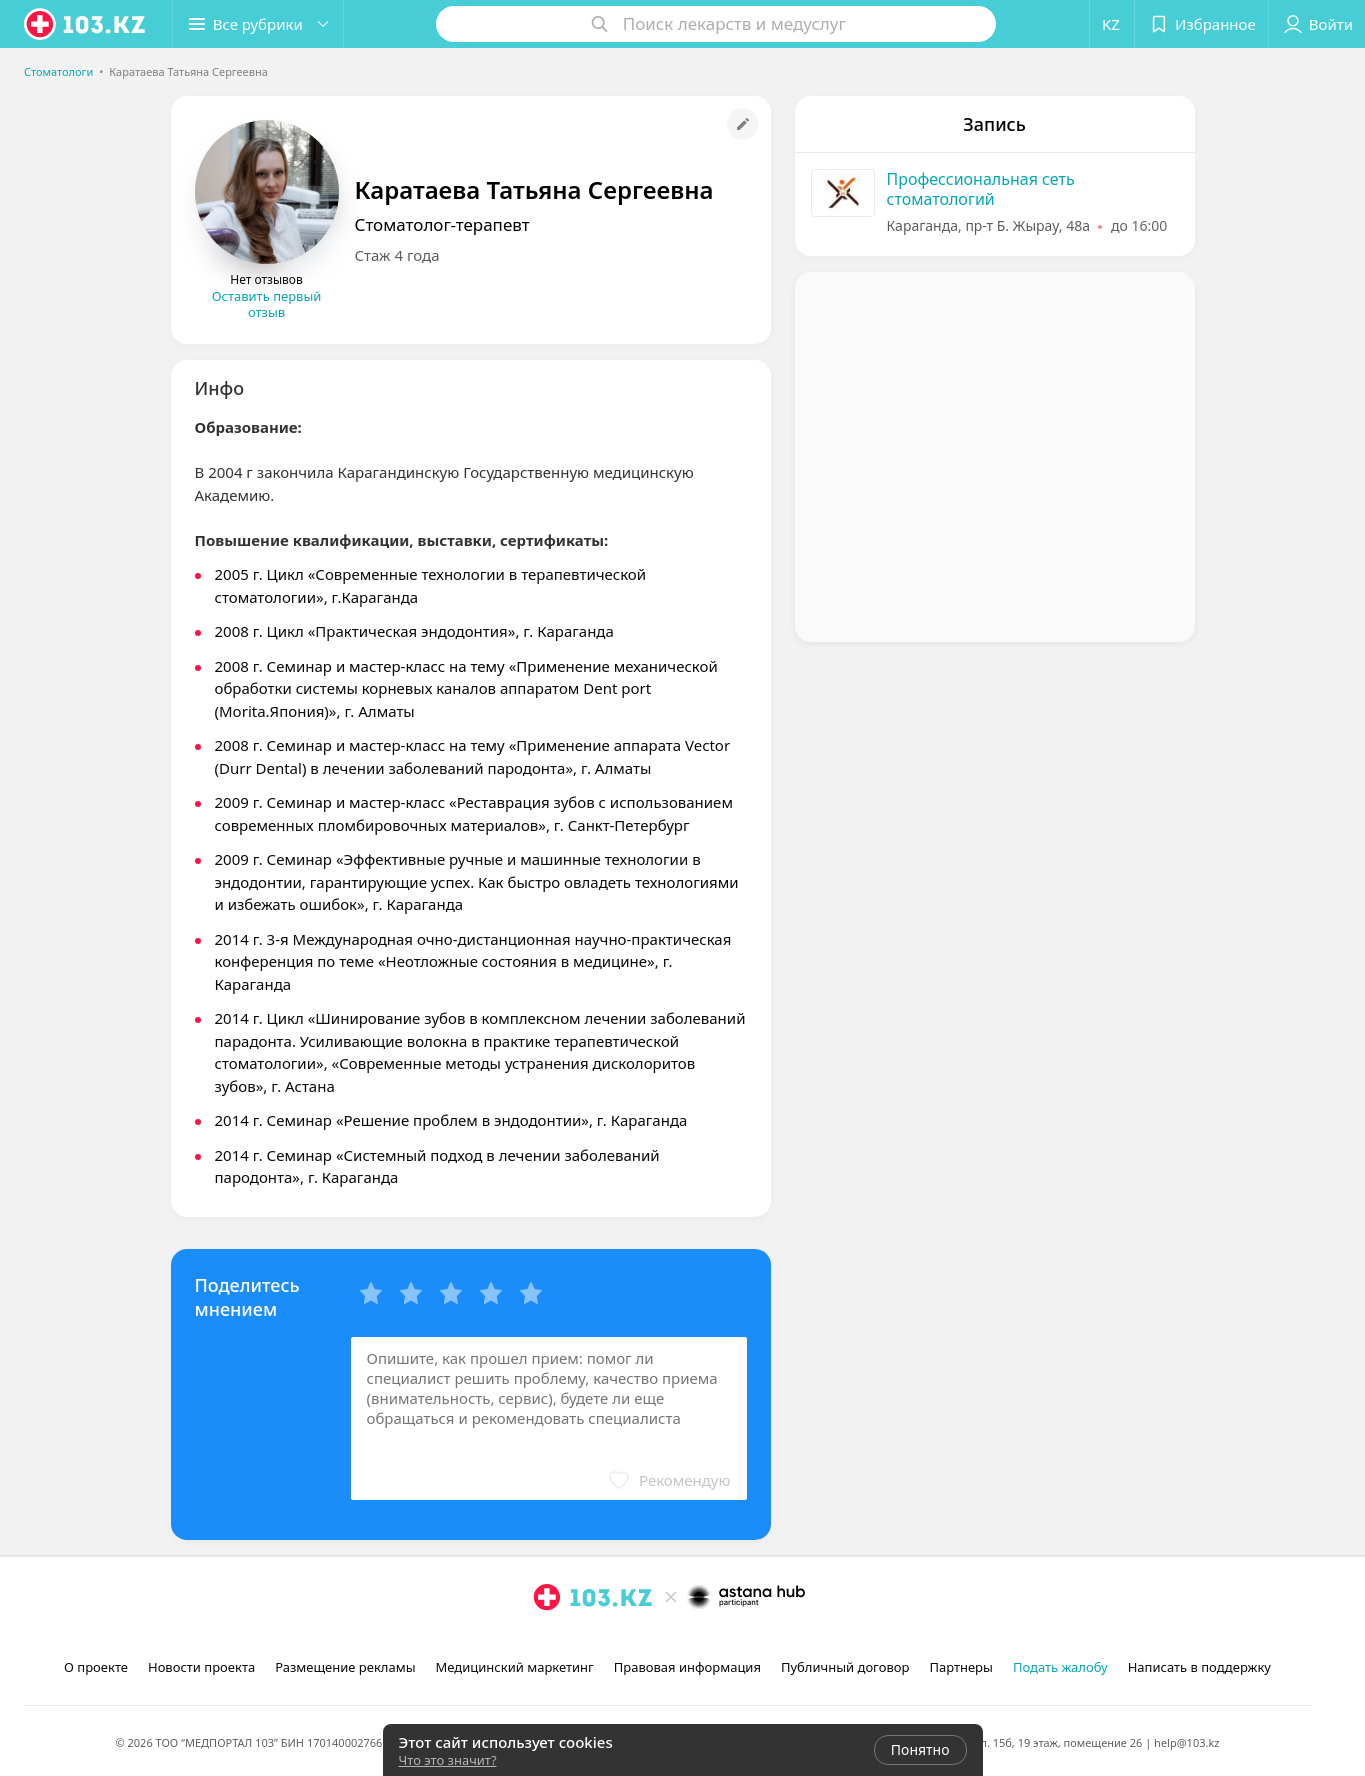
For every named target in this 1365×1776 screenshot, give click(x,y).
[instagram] (547, 1641)
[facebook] (575, 1641)
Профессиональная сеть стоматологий (981, 189)
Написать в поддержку (1199, 1667)
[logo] (86, 24)
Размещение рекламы (345, 1667)
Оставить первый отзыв (267, 304)
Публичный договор (845, 1667)
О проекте (96, 1667)
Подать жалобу (1060, 1667)
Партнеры (961, 1667)
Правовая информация (687, 1667)
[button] (258, 24)
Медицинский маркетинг (515, 1667)
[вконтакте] (603, 1641)
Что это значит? (448, 1760)
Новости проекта (201, 1667)
